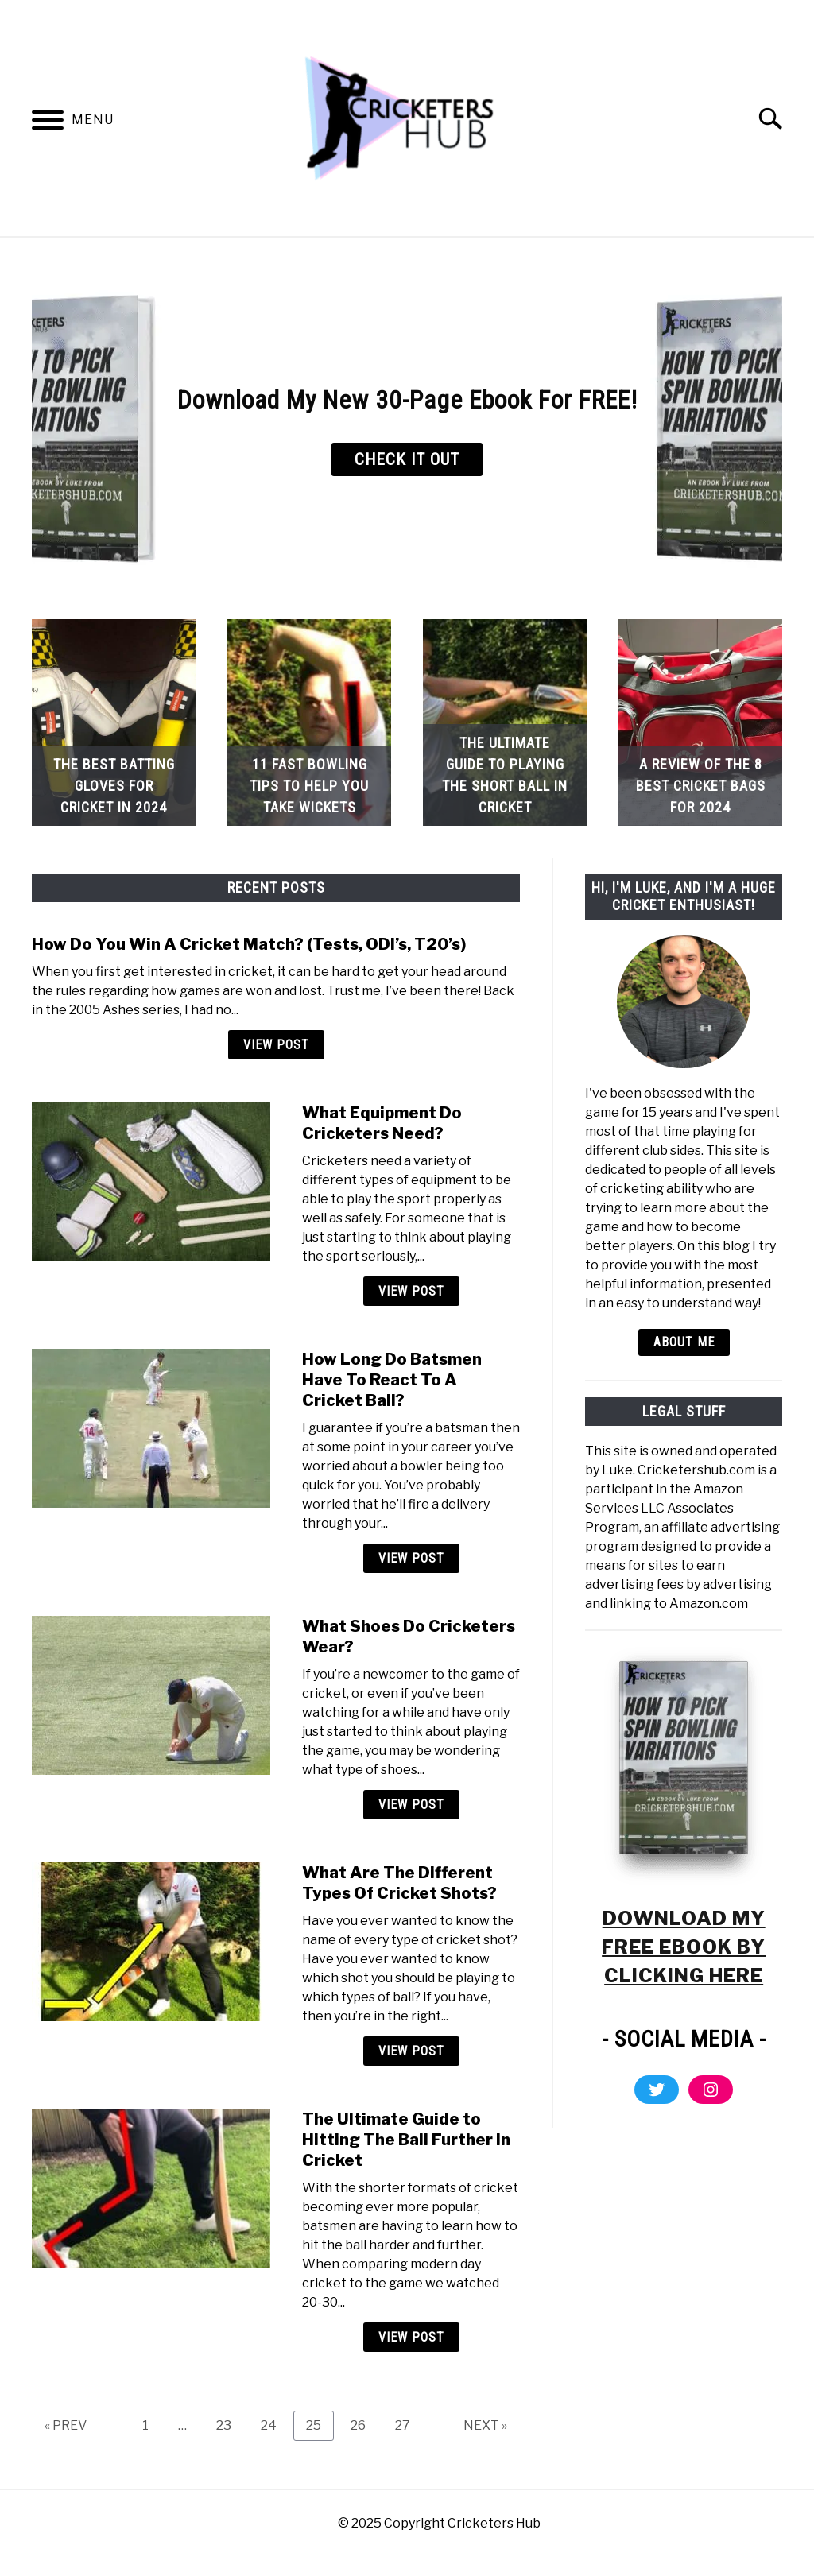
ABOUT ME (684, 1342)
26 (364, 2425)
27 (408, 2425)
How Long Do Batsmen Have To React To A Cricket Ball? (392, 1380)
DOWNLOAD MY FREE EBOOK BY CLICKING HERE (684, 1947)
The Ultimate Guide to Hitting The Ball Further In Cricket (406, 2139)
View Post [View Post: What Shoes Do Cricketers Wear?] (411, 1804)
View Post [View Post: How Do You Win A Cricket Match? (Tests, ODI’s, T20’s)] (276, 1044)
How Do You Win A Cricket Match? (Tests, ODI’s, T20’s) (249, 944)
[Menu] (47, 123)
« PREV (66, 2425)
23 (229, 2425)
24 (274, 2425)
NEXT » (485, 2425)
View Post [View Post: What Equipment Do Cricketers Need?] (411, 1291)
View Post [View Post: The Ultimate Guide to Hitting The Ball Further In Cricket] (411, 2337)
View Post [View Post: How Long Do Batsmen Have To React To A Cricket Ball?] (411, 1558)
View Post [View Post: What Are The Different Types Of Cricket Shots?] (411, 2051)
